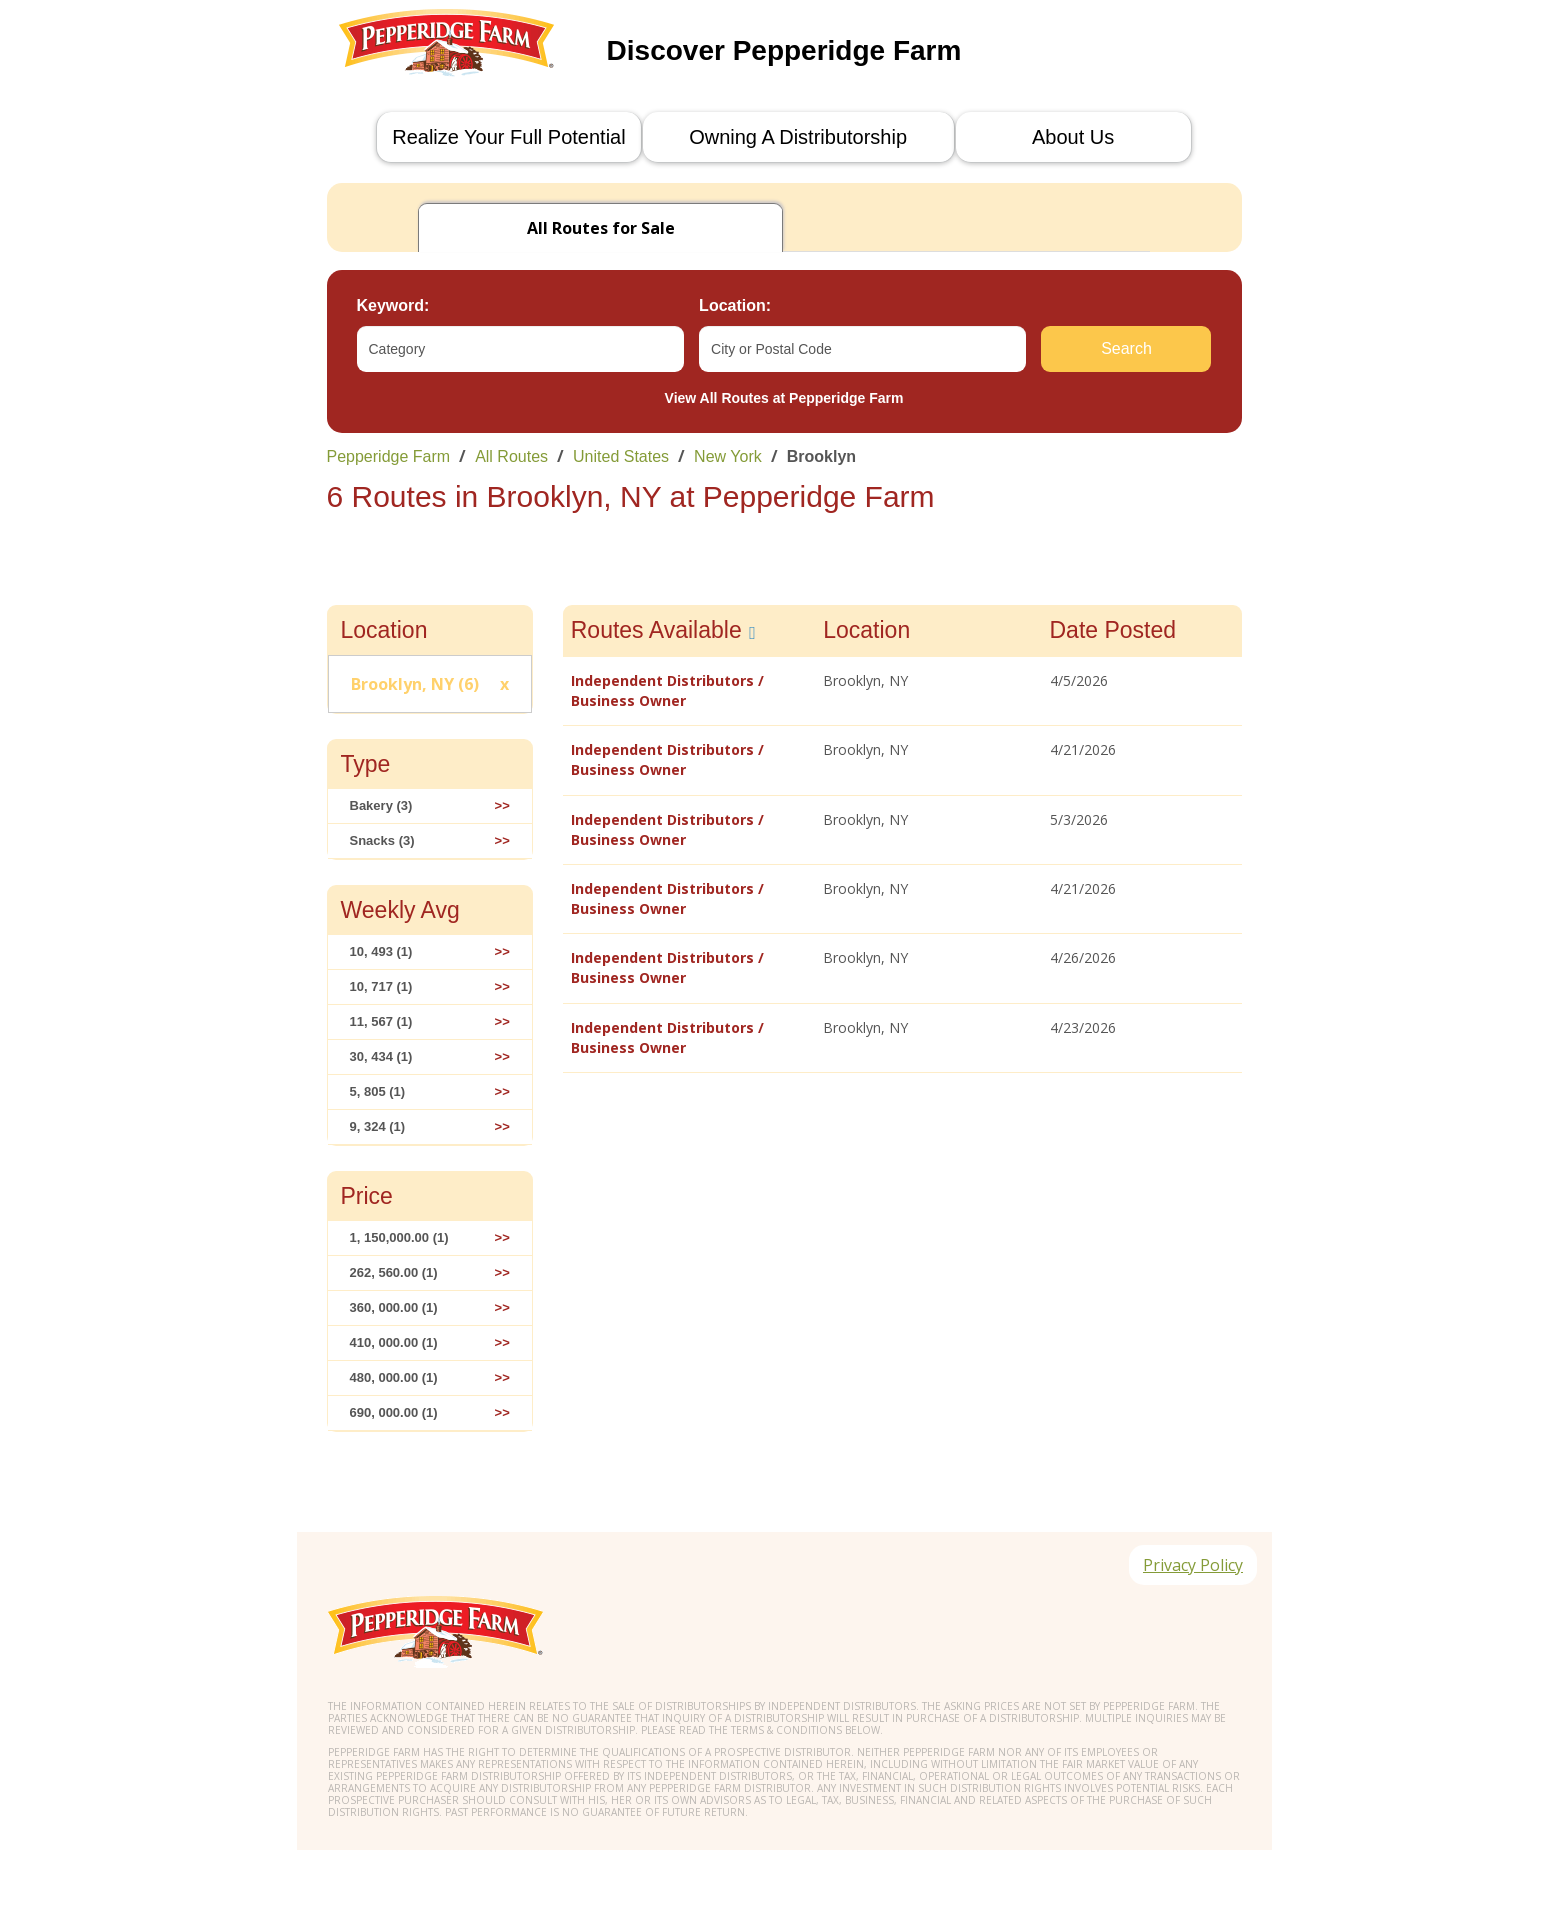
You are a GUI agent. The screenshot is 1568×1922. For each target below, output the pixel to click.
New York (728, 456)
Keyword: (393, 305)
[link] (784, 456)
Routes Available (656, 630)
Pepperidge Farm (389, 456)
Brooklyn (821, 456)
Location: (735, 305)
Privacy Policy (1191, 1567)
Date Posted (1113, 630)
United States (621, 456)
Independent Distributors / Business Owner (667, 690)
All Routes (511, 456)
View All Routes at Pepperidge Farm (784, 398)
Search (1126, 348)
